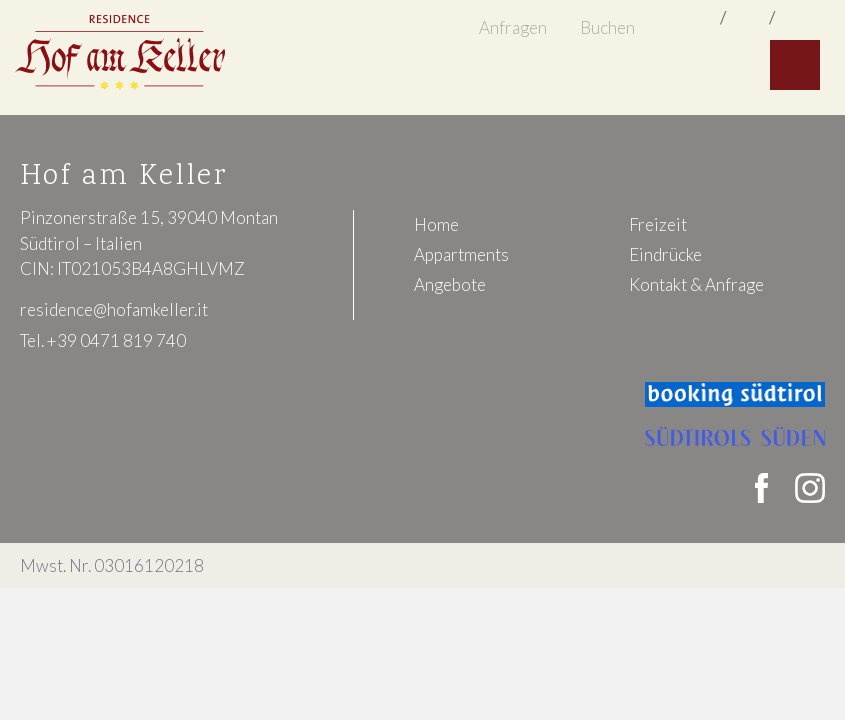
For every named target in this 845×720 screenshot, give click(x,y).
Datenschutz (782, 565)
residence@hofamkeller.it (114, 309)
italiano (697, 19)
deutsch (799, 19)
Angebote (450, 284)
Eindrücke (665, 254)
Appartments (461, 254)
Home (436, 224)
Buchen (607, 27)
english (747, 19)
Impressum (686, 565)
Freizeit (658, 224)
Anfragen (513, 27)
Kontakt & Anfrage (696, 284)
